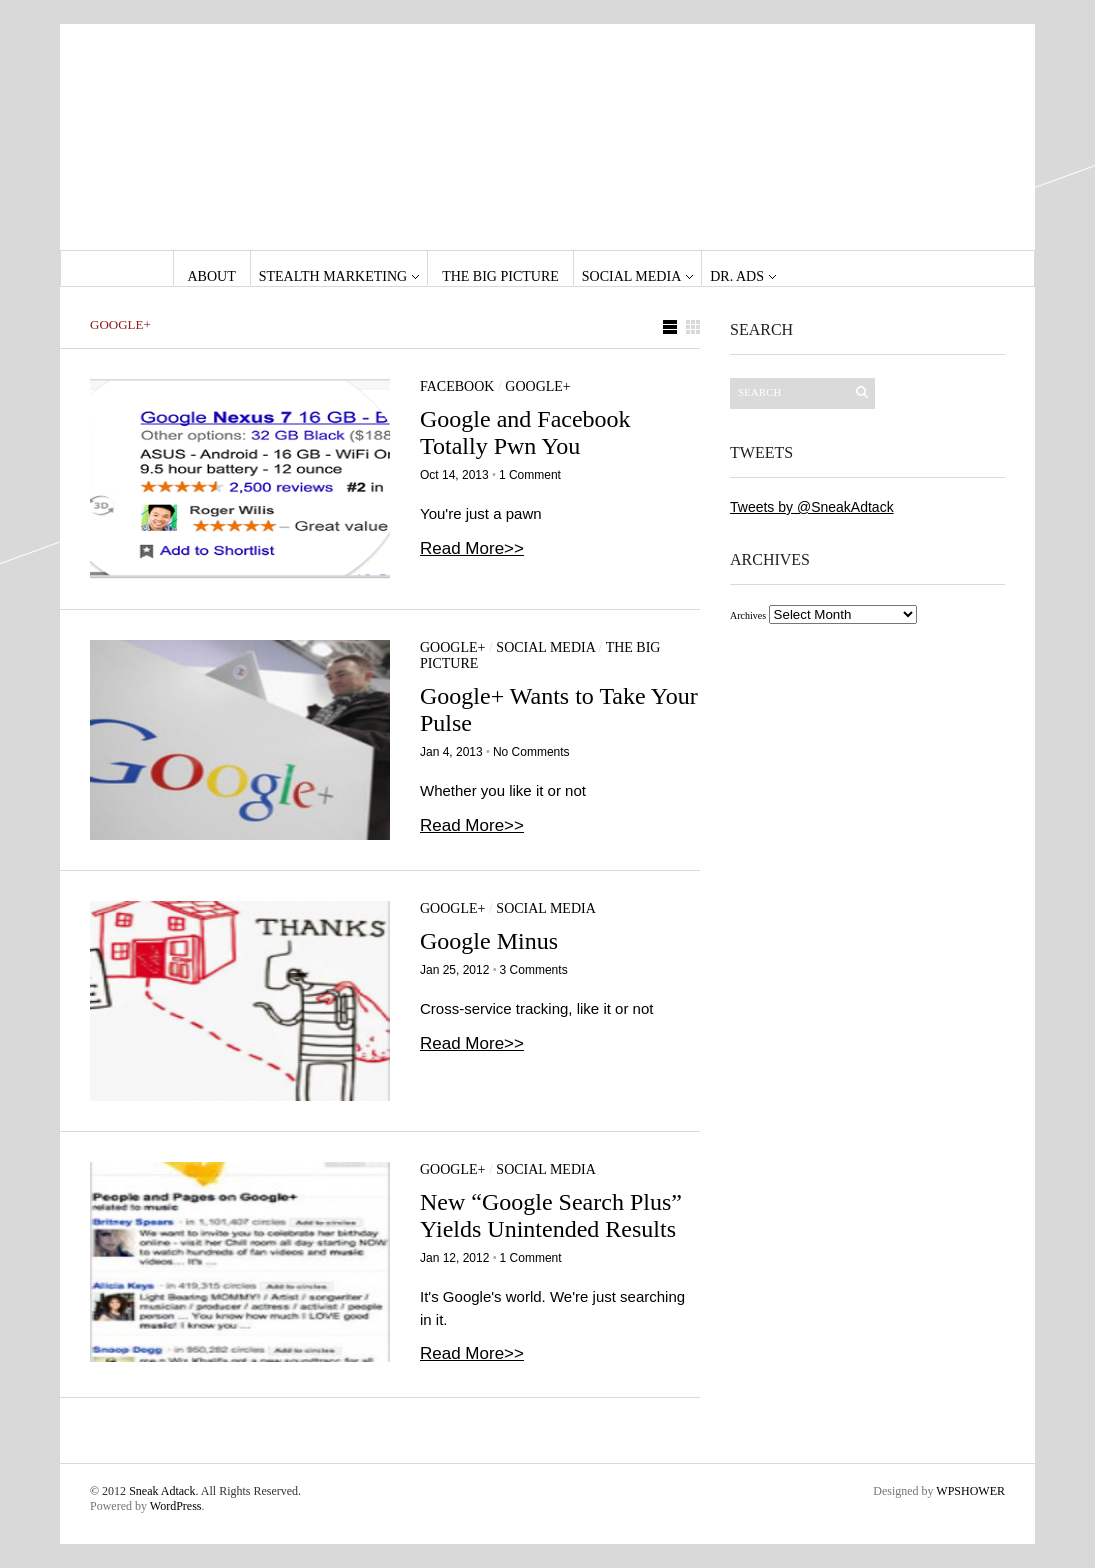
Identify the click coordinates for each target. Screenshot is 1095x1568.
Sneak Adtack (162, 1491)
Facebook (457, 386)
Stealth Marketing (333, 276)
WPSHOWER (970, 1491)
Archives (748, 615)
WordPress (176, 1506)
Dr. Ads (737, 276)
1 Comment (530, 475)
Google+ (537, 386)
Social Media (631, 276)
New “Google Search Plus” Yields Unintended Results (551, 1215)
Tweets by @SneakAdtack (812, 507)
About (212, 276)
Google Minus (489, 941)
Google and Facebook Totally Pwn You (525, 432)
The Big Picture (500, 276)
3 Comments (534, 970)
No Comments (531, 752)
